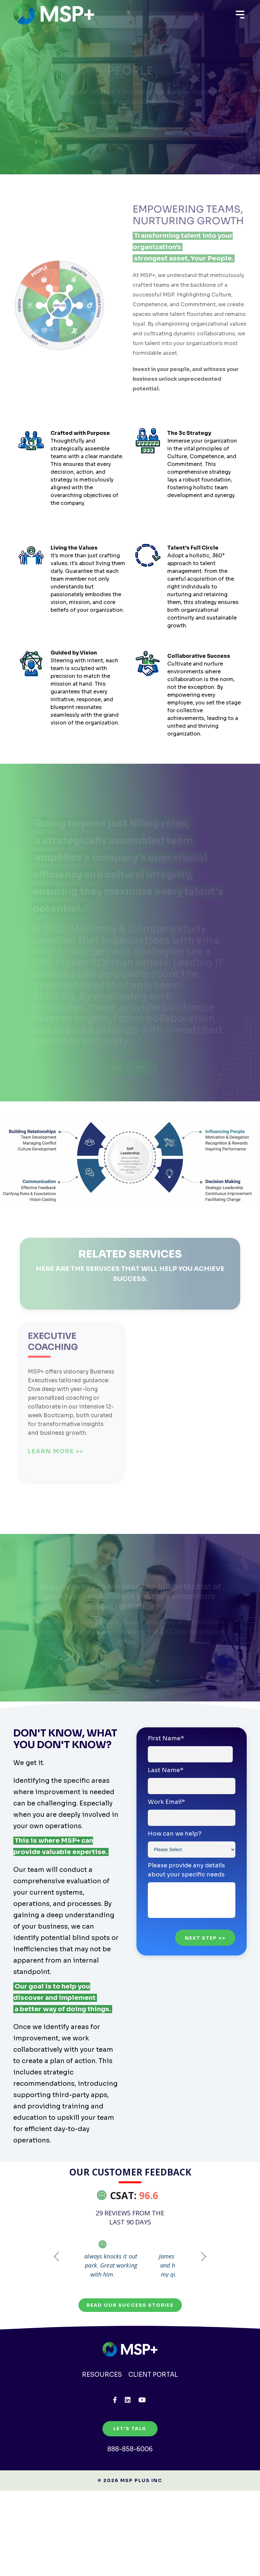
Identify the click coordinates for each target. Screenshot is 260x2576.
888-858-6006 (130, 2482)
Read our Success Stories (130, 2338)
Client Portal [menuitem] (154, 2408)
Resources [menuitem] (101, 2408)
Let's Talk (130, 2462)
